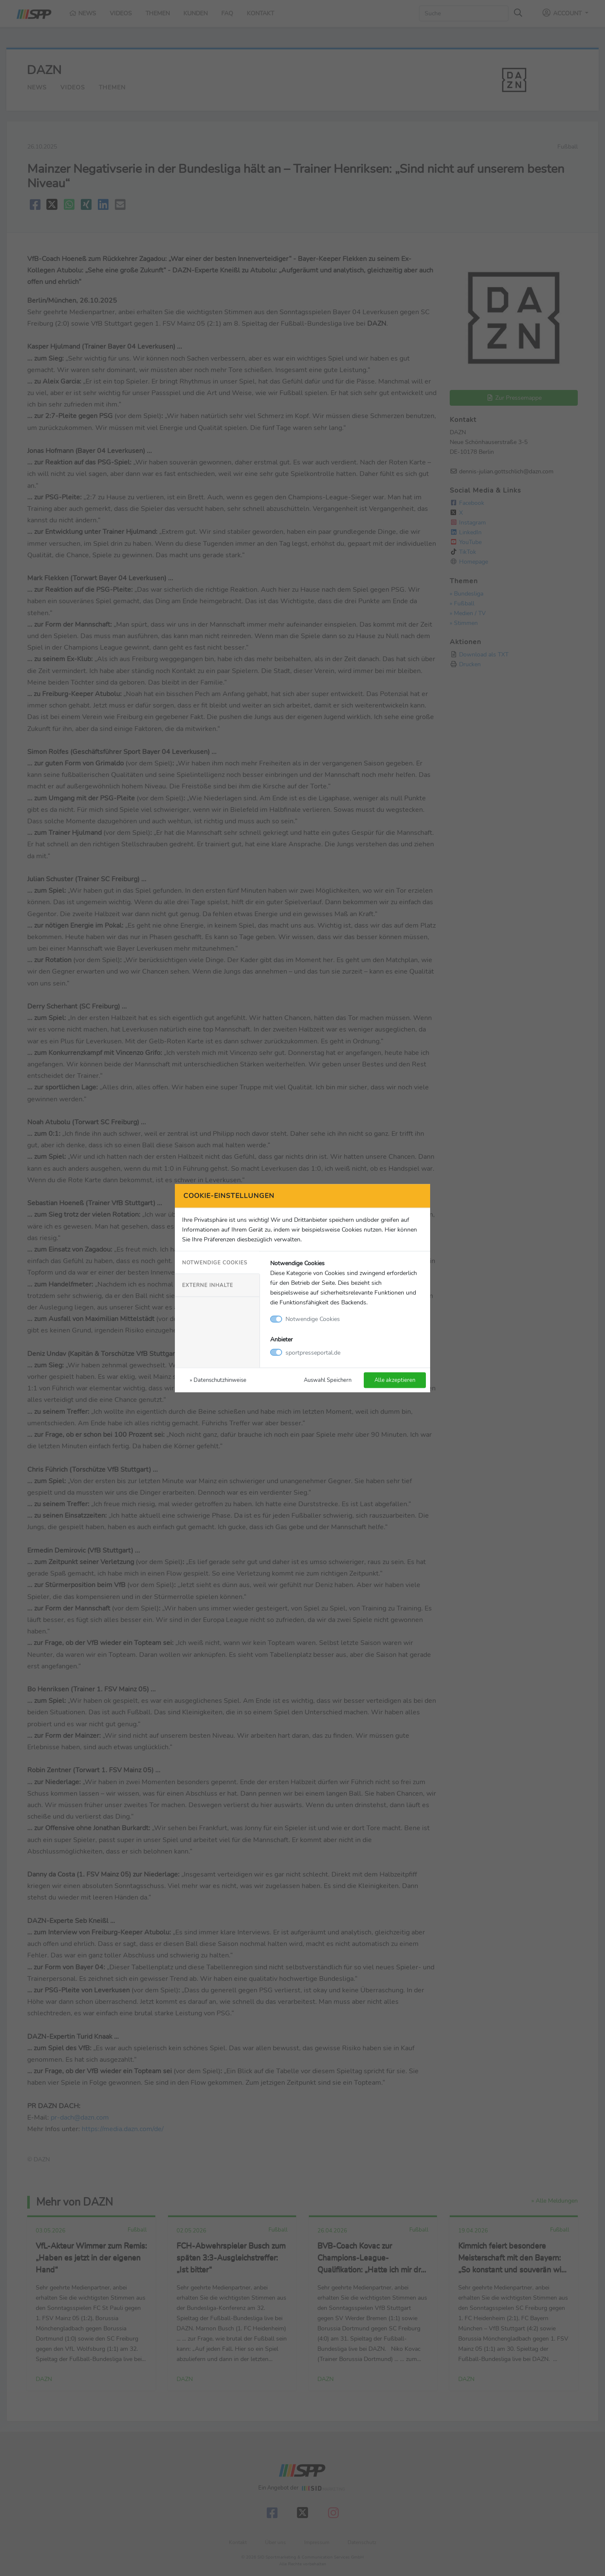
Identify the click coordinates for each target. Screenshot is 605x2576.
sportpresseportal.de (312, 1352)
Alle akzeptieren (394, 1379)
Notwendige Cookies (214, 1262)
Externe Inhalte (207, 1285)
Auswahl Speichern (327, 1379)
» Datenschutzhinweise (218, 1379)
